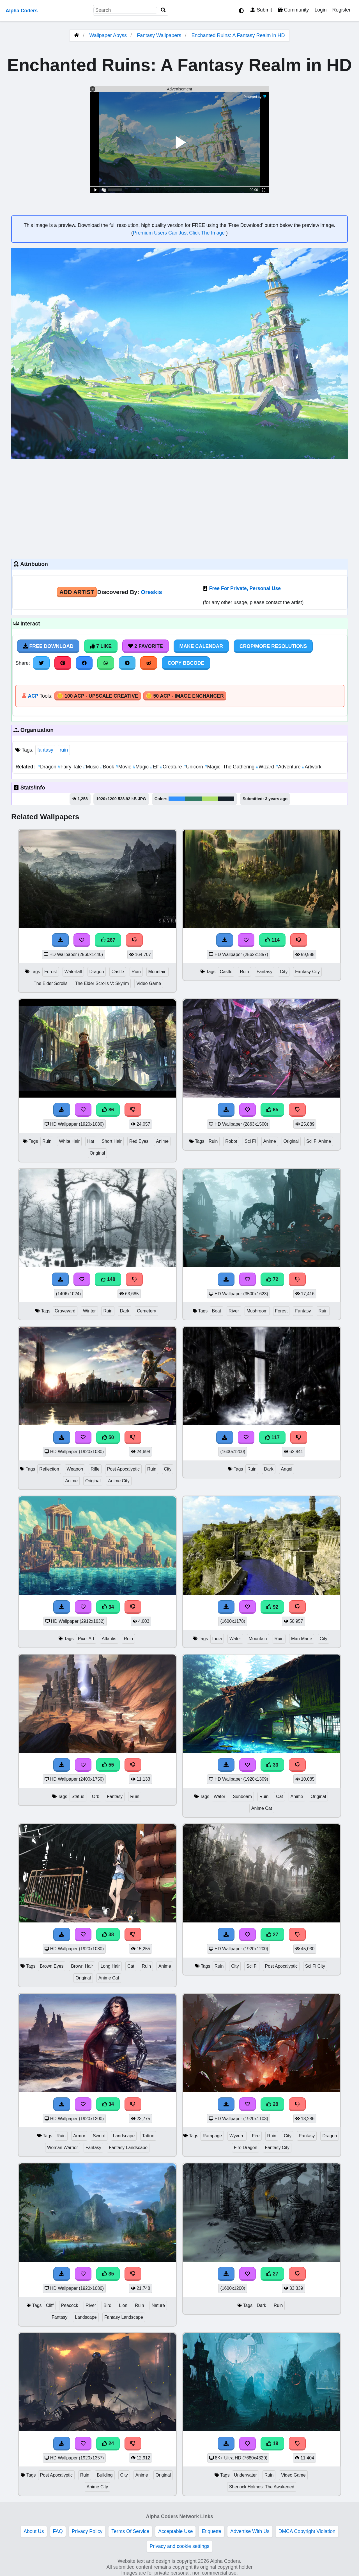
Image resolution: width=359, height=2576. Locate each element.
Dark (124, 1311)
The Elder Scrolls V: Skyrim (102, 983)
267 (108, 940)
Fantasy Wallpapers (160, 35)
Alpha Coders (22, 10)
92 (272, 1607)
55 (108, 1765)
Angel (286, 1469)
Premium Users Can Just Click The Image (179, 233)
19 (272, 2443)
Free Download (48, 646)
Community (293, 10)
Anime (162, 1141)
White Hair (69, 1141)
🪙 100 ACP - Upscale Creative (97, 696)
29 (272, 2104)
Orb (95, 1796)
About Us (34, 2531)
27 (272, 1934)
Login (320, 10)
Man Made (301, 1638)
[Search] (163, 10)
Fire (255, 2135)
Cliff (50, 2305)
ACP (33, 696)
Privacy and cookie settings (179, 2546)
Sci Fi (250, 1141)
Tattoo (148, 2135)
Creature (171, 767)
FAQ (58, 2531)
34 (108, 1607)
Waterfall (73, 971)
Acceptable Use (175, 2531)
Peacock (69, 2305)
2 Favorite (145, 646)
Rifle (95, 1469)
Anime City (119, 1480)
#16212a (226, 799)
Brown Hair (82, 1966)
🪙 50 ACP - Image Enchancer (185, 696)
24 (108, 2443)
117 (272, 1437)
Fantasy (264, 971)
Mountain (157, 971)
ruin (64, 750)
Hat (90, 1141)
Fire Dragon (245, 2147)
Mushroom (257, 1311)
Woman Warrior (62, 2147)
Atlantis (109, 1638)
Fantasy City (307, 971)
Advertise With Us (250, 2531)
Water (235, 1638)
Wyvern (237, 2135)
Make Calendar (201, 646)
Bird (107, 2305)
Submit (261, 10)
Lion (123, 2305)
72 (272, 1279)
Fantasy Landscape (128, 2147)
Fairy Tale (70, 767)
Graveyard (65, 1311)
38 (108, 1934)
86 (108, 1109)
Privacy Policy (87, 2531)
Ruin (136, 971)
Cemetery (146, 1311)
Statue (78, 1796)
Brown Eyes (51, 1966)
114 (272, 940)
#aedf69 (210, 799)
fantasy (45, 750)
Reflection (49, 1469)
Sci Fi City (315, 1966)
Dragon (47, 767)
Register (341, 10)
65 (272, 1109)
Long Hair (110, 1966)
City (283, 971)
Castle (117, 971)
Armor (79, 2135)
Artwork (311, 767)
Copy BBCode (186, 663)
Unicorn (193, 767)
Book (108, 767)
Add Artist (76, 592)
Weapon (75, 1469)
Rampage (212, 2135)
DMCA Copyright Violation (307, 2531)
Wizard (265, 767)
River (234, 1311)
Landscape (124, 2135)
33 (272, 1765)
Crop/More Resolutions (273, 646)
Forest (50, 971)
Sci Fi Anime (318, 1141)
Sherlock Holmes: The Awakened (261, 2486)
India (217, 1638)
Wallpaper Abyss (107, 35)
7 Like (101, 646)
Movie (124, 767)
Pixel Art (86, 1638)
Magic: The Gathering (230, 767)
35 (108, 2274)
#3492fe (177, 799)
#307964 (193, 799)
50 (108, 1437)
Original (97, 1153)
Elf (155, 767)
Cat (279, 1796)
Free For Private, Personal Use (245, 588)
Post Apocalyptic (123, 1469)
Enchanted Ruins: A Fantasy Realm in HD (238, 35)
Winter (89, 1311)
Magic (141, 767)
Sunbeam (242, 1796)
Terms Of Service (130, 2531)
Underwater (245, 2475)
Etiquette (211, 2531)
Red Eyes (139, 1141)
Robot (231, 1141)
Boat (216, 1311)
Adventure (288, 767)
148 (108, 1279)
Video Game (148, 983)
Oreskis (151, 592)
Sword (99, 2135)
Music (91, 767)
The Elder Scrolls (51, 983)
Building (104, 2475)
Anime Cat (261, 1808)
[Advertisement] (179, 508)
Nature (158, 2305)
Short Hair (112, 1141)
